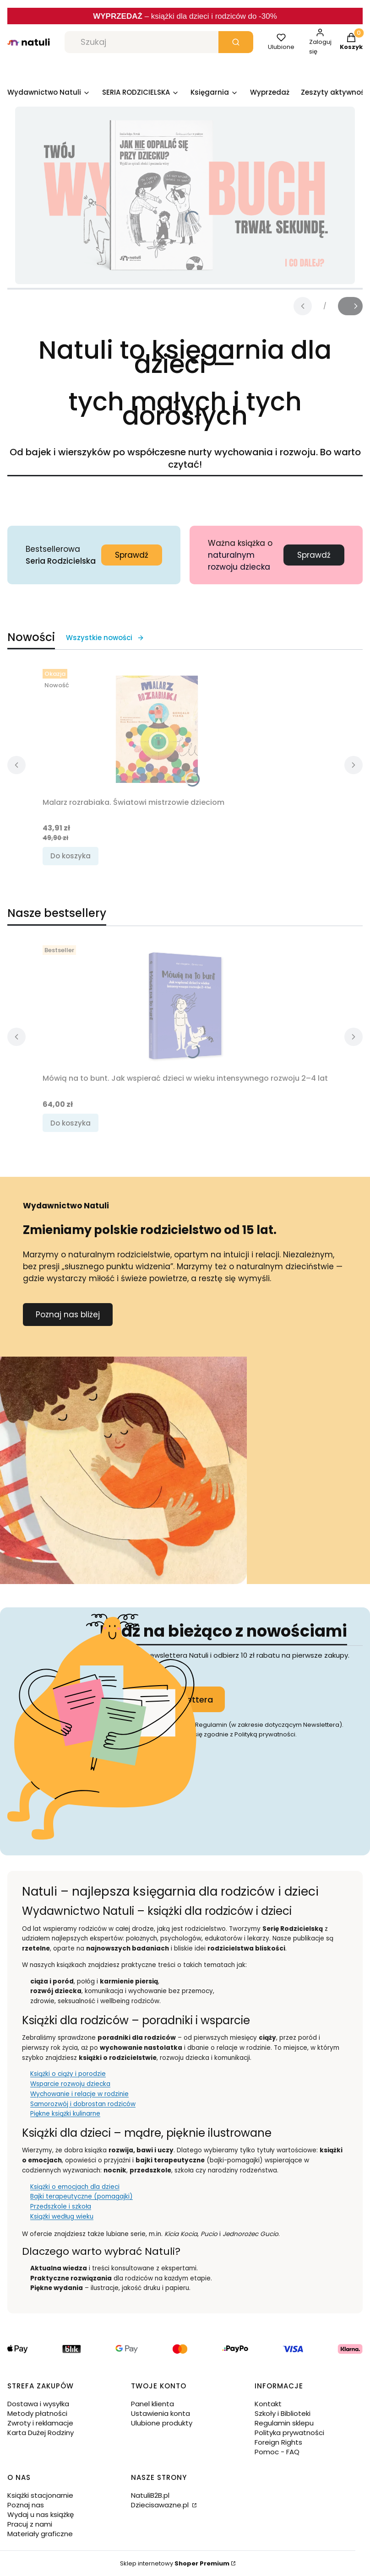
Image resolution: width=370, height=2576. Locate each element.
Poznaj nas (25, 2505)
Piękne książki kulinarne (65, 2113)
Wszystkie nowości (105, 637)
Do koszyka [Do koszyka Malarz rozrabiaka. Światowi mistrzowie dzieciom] (70, 856)
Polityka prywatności (289, 2432)
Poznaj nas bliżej (68, 1314)
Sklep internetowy (174, 2563)
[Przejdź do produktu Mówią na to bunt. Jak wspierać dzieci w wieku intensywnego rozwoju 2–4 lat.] (185, 1006)
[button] (235, 42)
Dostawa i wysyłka (38, 2404)
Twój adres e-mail (130, 1680)
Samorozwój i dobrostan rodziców (83, 2104)
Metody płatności (37, 2413)
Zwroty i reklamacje (40, 2423)
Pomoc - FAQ (277, 2452)
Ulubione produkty (161, 2423)
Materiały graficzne (40, 2533)
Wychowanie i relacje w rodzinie (79, 2094)
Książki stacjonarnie (40, 2495)
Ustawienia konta (160, 2413)
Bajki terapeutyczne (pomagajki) (81, 2196)
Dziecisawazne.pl (160, 2505)
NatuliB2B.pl (150, 2495)
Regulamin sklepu (284, 2423)
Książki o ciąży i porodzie (68, 2073)
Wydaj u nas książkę (40, 2514)
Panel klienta (152, 2404)
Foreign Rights (278, 2442)
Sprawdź (131, 555)
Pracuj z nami (29, 2524)
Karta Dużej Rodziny (40, 2432)
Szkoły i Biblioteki (282, 2413)
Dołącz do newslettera (166, 1699)
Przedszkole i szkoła (60, 2206)
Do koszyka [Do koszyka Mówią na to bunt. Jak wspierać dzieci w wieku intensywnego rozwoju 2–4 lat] (70, 1123)
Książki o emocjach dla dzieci (75, 2187)
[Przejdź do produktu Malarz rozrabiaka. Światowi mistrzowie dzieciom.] (157, 729)
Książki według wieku (61, 2216)
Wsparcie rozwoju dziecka (70, 2084)
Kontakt (268, 2404)
